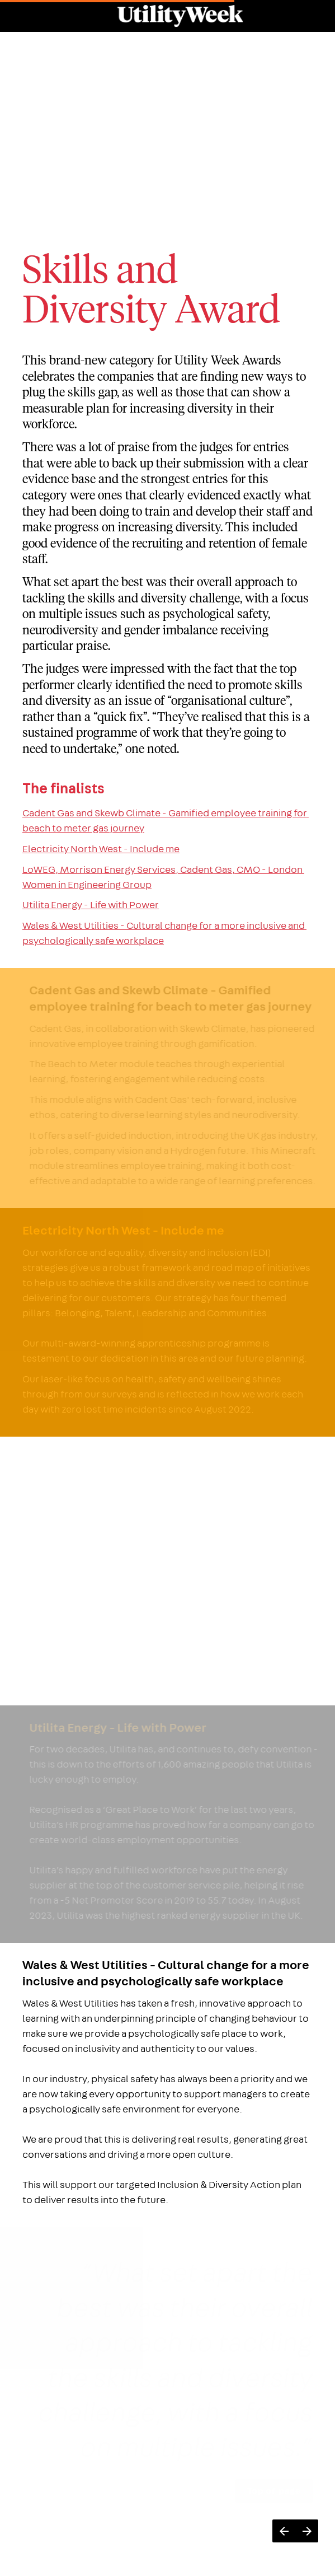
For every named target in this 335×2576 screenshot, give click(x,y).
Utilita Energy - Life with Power (90, 904)
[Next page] (306, 2530)
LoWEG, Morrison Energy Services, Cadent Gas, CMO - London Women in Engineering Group (163, 877)
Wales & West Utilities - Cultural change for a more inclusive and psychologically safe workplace (164, 933)
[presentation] (167, 109)
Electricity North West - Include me (101, 848)
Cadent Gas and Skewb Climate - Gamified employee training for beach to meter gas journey (165, 820)
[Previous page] (283, 2530)
